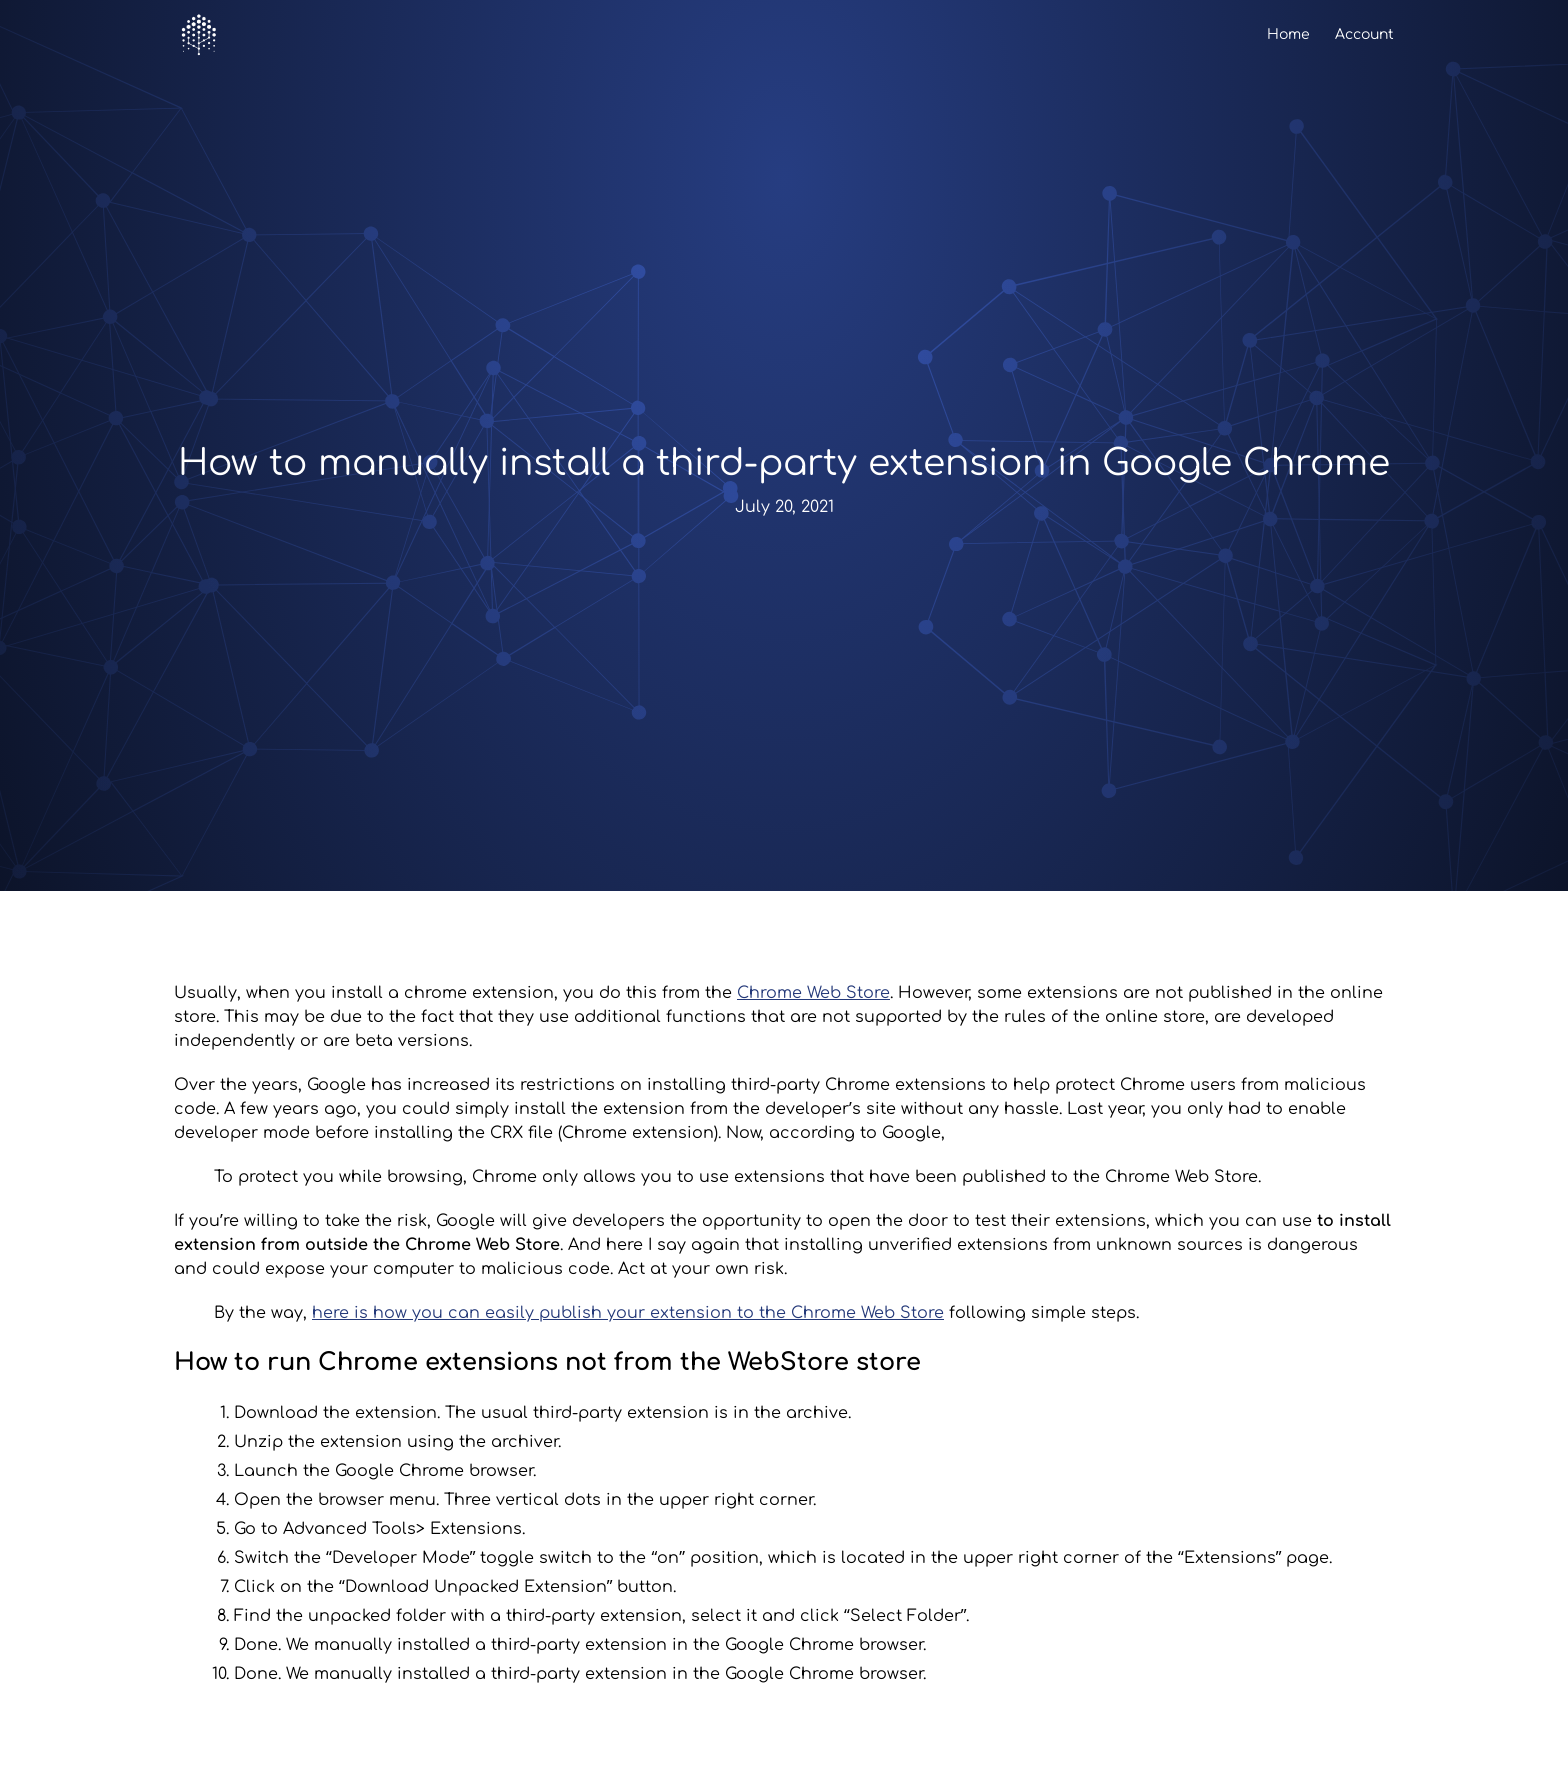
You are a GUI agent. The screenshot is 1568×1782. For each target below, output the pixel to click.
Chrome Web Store (813, 993)
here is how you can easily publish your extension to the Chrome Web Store (628, 1313)
